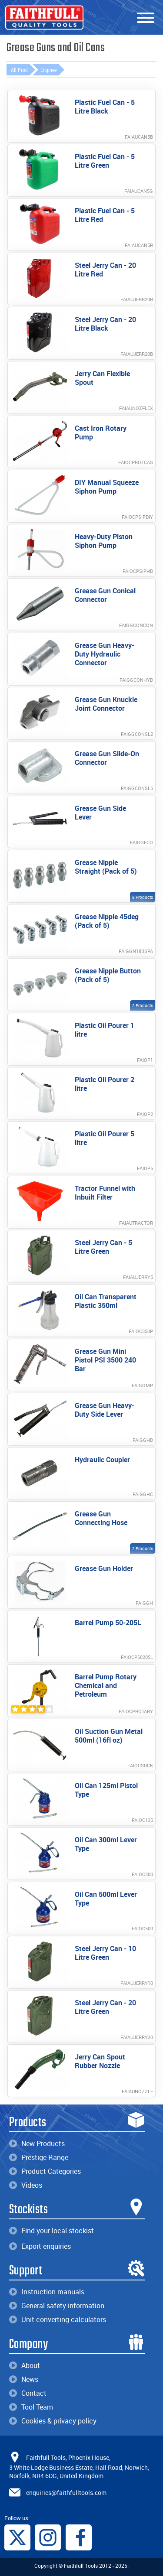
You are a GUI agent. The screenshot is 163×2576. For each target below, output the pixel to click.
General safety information (56, 2305)
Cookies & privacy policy (52, 2421)
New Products (37, 2143)
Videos (25, 2185)
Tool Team (31, 2407)
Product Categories (45, 2171)
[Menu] (145, 18)
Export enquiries (40, 2246)
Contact (28, 2393)
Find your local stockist (51, 2230)
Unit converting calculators (57, 2319)
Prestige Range (38, 2157)
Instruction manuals (46, 2291)
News (23, 2379)
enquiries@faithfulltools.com (66, 2492)
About (24, 2365)
